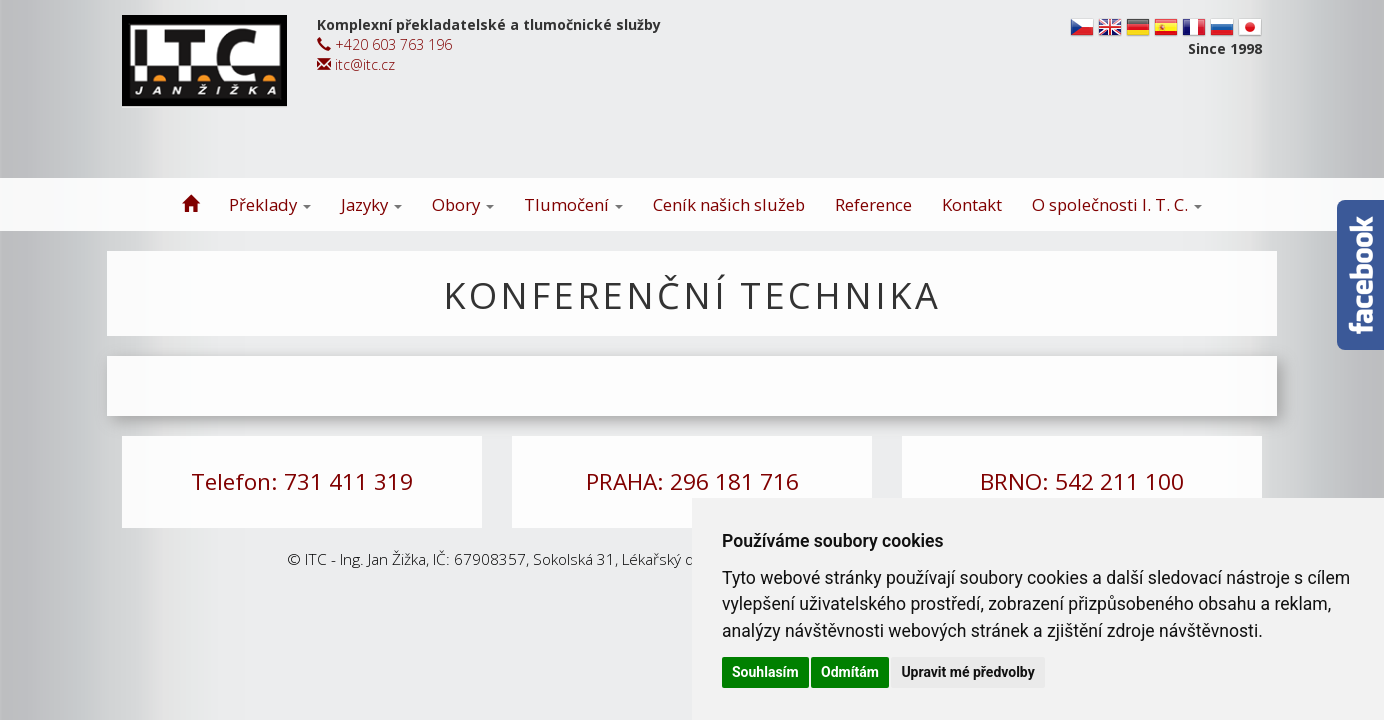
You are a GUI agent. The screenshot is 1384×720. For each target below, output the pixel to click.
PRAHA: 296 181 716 (692, 481)
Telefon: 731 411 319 (302, 481)
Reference (873, 204)
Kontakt (972, 204)
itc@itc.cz (356, 64)
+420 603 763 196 (384, 44)
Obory (463, 204)
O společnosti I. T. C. (1117, 204)
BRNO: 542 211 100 (1082, 481)
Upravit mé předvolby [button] (967, 672)
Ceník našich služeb (729, 204)
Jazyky (371, 204)
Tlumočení (573, 204)
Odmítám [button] (850, 672)
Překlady (270, 204)
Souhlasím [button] (765, 672)
